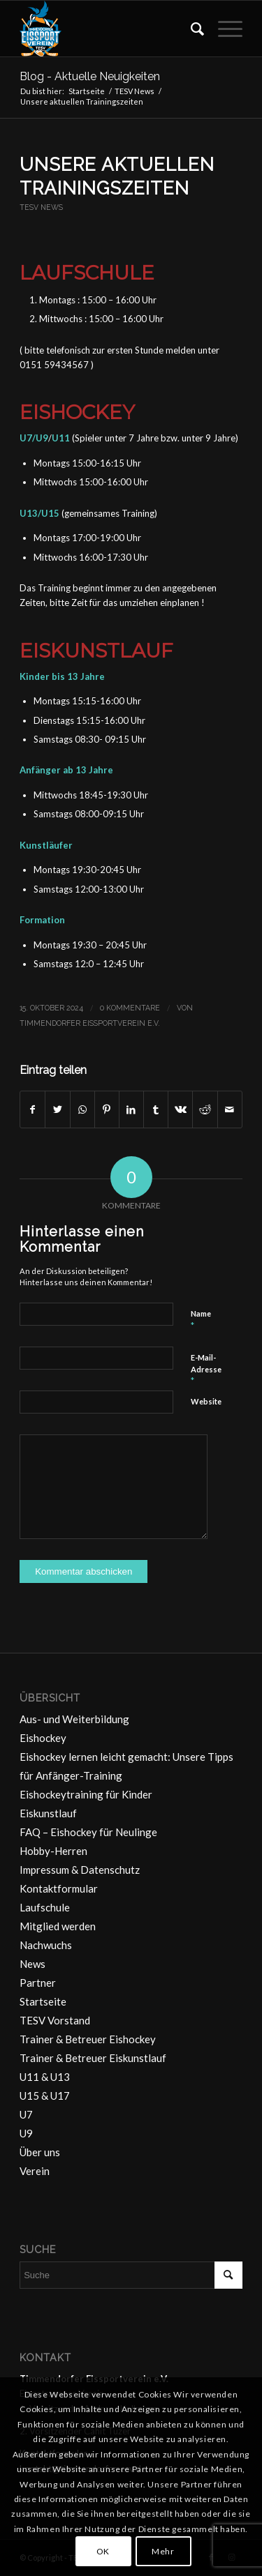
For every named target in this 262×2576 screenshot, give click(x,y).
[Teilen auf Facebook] (32, 1109)
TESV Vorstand (55, 2020)
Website (206, 1401)
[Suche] (190, 28)
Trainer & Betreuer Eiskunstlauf (93, 2058)
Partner (38, 1982)
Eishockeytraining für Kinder (86, 1794)
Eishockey (43, 1738)
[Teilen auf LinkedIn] (131, 1109)
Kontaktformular (59, 1888)
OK (103, 2551)
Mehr (163, 2551)
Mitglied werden (58, 1926)
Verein (35, 2171)
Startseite (43, 2001)
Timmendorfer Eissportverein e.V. (90, 1023)
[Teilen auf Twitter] (57, 1109)
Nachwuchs (46, 1945)
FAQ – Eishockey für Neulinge (88, 1832)
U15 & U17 (45, 2095)
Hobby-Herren (53, 1850)
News (32, 1963)
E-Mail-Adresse (206, 1369)
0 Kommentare (130, 1007)
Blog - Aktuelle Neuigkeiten (90, 76)
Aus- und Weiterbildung (74, 1719)
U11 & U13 (45, 2076)
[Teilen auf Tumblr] (156, 1109)
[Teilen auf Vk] (180, 1109)
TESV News (41, 207)
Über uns (40, 2152)
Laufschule (45, 1907)
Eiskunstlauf (48, 1813)
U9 (26, 2133)
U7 (26, 2114)
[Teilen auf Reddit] (205, 1109)
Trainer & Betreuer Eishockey (88, 2039)
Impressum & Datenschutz (80, 1869)
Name (201, 1320)
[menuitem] (190, 28)
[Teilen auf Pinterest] (107, 1109)
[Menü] (223, 28)
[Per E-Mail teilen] (230, 1109)
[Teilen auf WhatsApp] (82, 1109)
